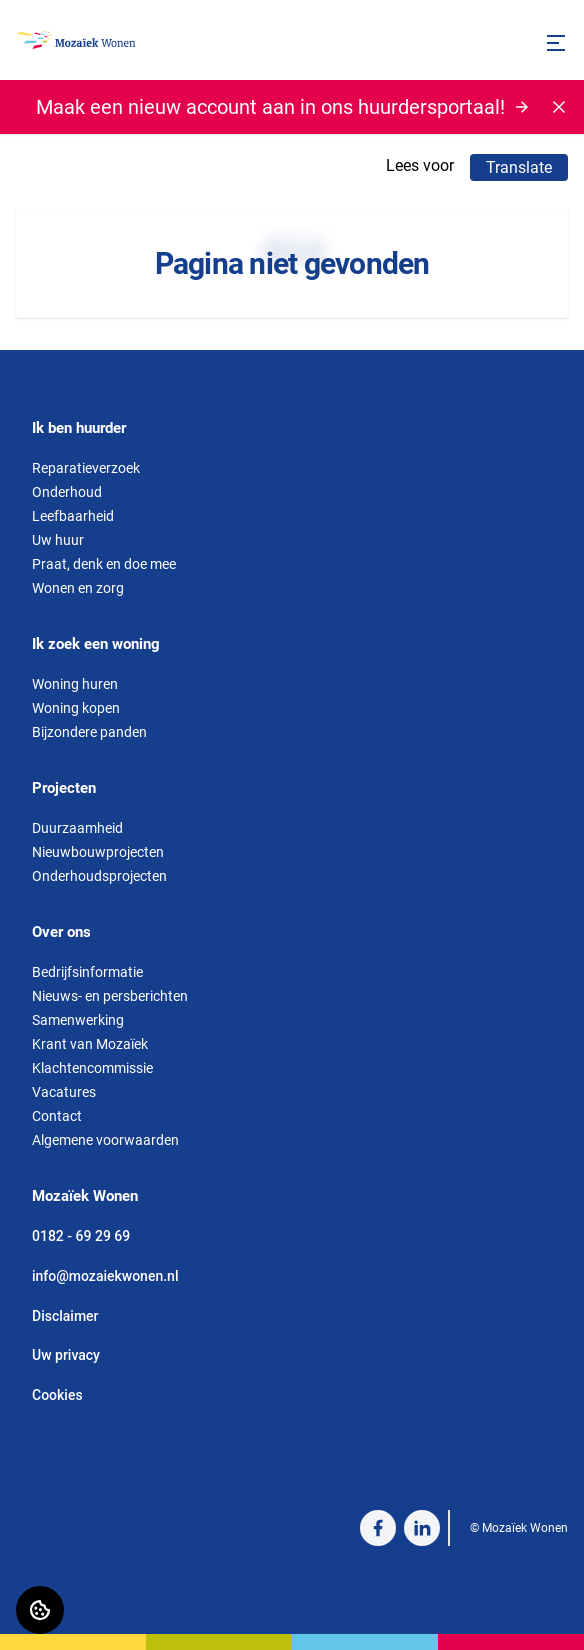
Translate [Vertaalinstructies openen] (519, 167)
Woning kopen (76, 708)
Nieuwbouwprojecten (98, 852)
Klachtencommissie (92, 1068)
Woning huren (75, 684)
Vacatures (64, 1092)
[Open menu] (556, 43)
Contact (57, 1116)
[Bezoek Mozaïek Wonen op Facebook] (378, 1528)
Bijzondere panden (89, 732)
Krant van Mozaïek (90, 1044)
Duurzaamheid (77, 828)
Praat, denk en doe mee (104, 564)
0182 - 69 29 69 (81, 1236)
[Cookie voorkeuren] (40, 1610)
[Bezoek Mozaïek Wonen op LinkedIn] (422, 1528)
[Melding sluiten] (559, 107)
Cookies (57, 1395)
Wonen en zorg (78, 588)
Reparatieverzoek (86, 468)
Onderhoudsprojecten (99, 876)
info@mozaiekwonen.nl (105, 1276)
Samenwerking (78, 1020)
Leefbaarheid (73, 516)
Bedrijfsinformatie (87, 972)
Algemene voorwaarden (105, 1140)
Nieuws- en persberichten (110, 996)
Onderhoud (67, 492)
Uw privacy (66, 1355)
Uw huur (58, 540)
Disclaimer (65, 1316)
